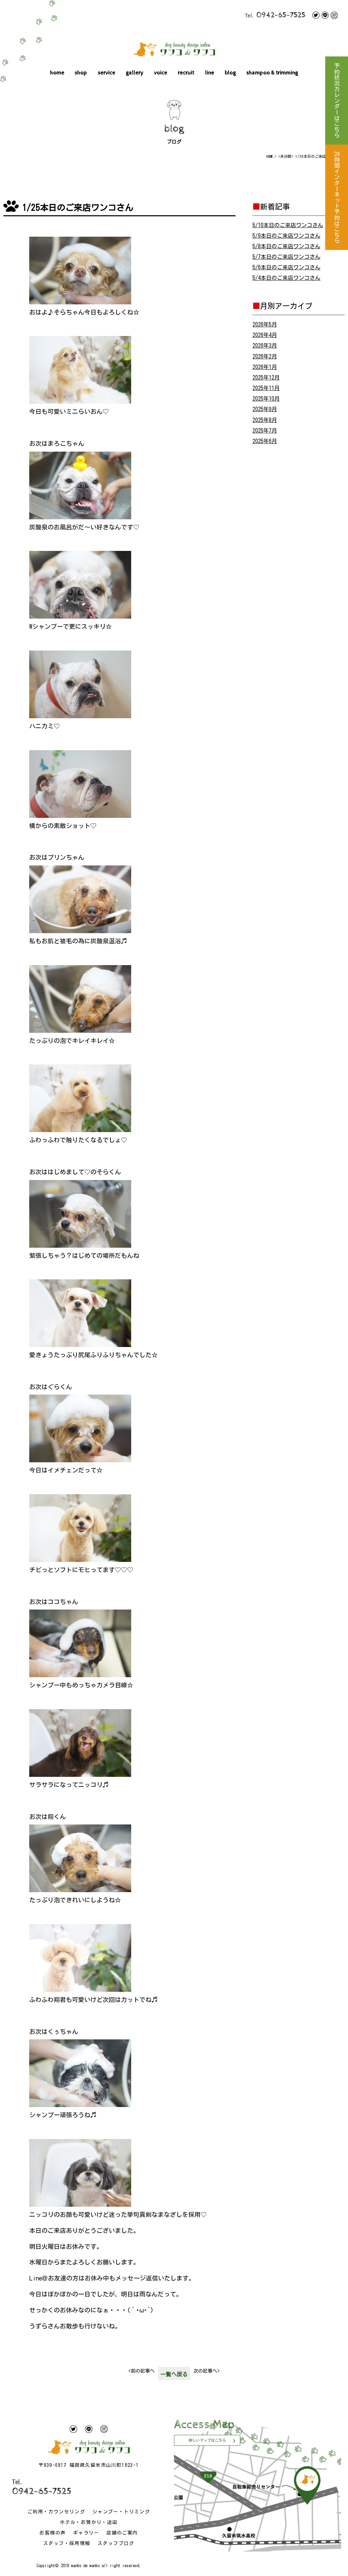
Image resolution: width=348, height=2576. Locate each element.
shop (81, 73)
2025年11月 (266, 388)
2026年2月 (265, 356)
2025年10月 (266, 398)
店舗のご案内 (122, 2532)
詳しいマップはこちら (207, 2440)
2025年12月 (266, 377)
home (57, 73)
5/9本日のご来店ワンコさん (286, 235)
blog (230, 73)
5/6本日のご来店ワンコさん (286, 267)
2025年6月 (265, 441)
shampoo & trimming (272, 73)
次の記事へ (206, 2371)
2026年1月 (265, 367)
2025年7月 (265, 430)
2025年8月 (265, 420)
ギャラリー (86, 2532)
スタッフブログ (116, 2543)
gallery (134, 73)
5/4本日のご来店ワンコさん (286, 278)
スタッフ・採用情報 (66, 2543)
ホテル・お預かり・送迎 (88, 2522)
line (209, 73)
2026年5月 (265, 324)
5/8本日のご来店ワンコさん (286, 246)
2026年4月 (265, 335)
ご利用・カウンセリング (56, 2511)
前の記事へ (141, 2371)
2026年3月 (265, 345)
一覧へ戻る (174, 2374)
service (106, 73)
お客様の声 (52, 2532)
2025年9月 (265, 409)
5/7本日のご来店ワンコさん (286, 256)
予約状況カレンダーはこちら (337, 100)
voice (160, 73)
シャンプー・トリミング (121, 2511)
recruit (186, 73)
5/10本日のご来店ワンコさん (288, 225)
